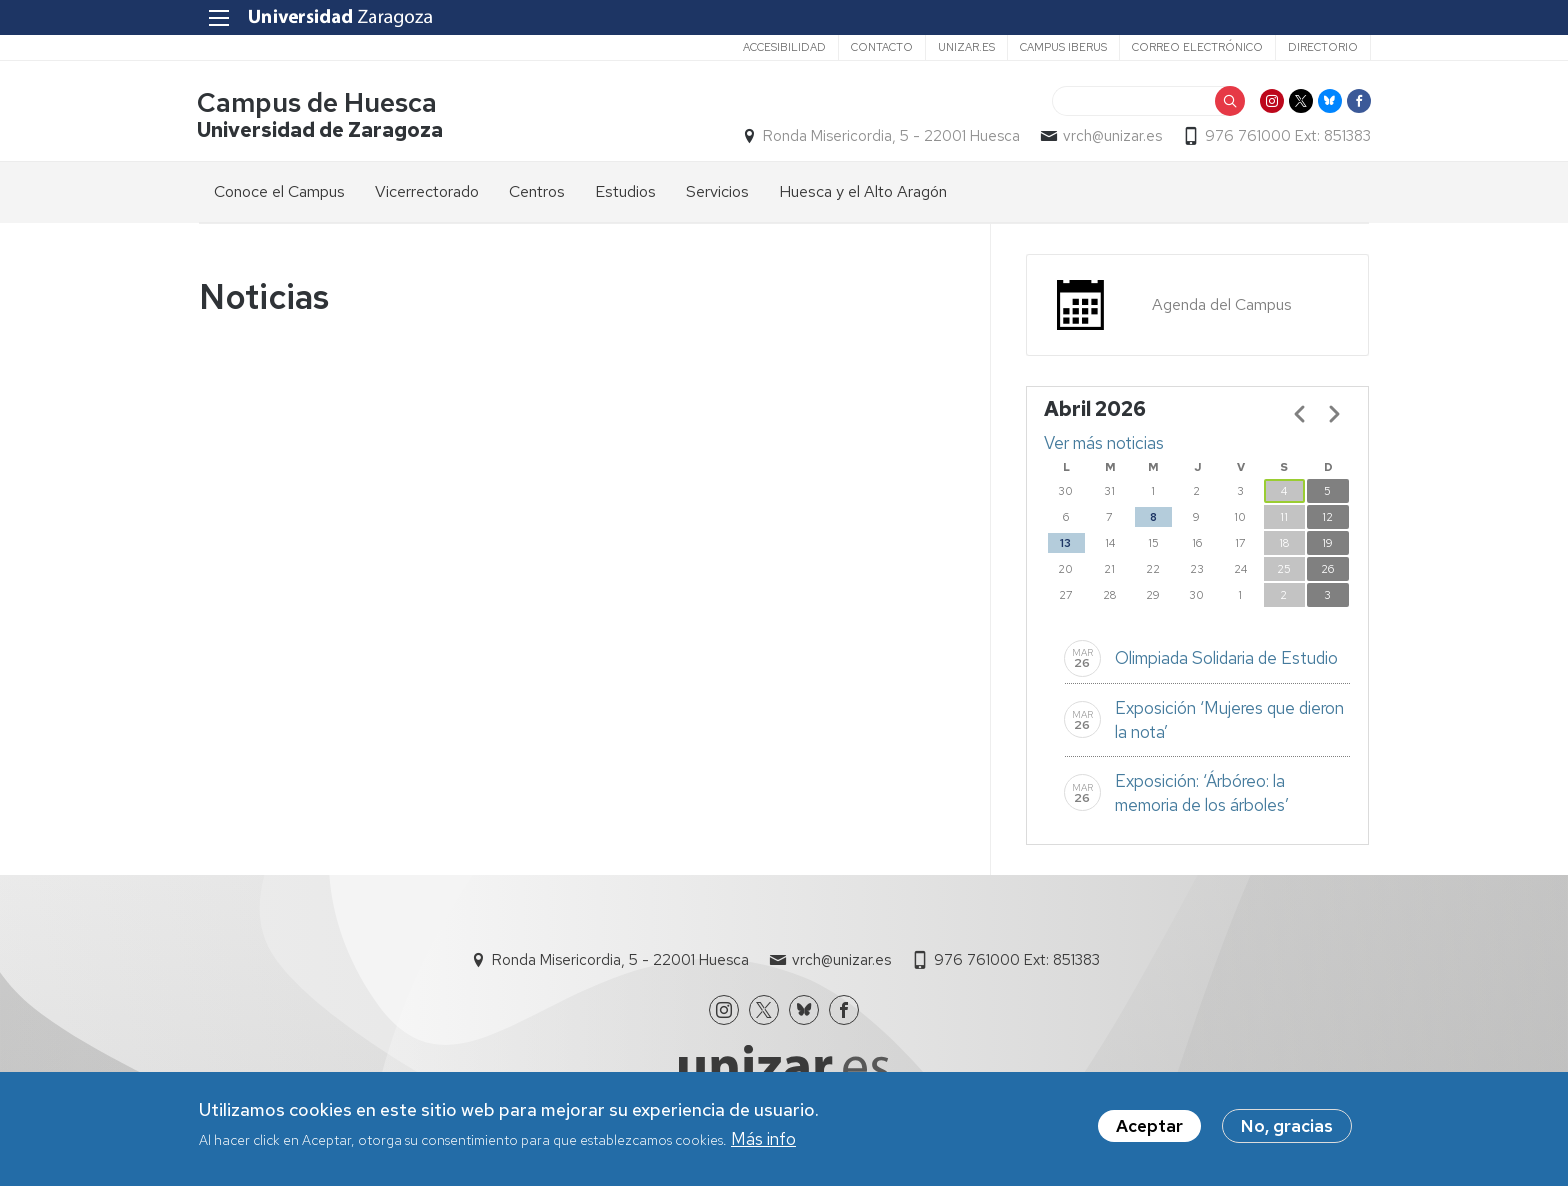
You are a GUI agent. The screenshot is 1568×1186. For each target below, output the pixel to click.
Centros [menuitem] (537, 191)
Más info (763, 1141)
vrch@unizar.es (1110, 136)
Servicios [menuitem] (717, 191)
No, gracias (1287, 1127)
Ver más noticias (1104, 443)
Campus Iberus (1061, 47)
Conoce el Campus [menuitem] (279, 191)
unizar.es (964, 47)
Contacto (880, 47)
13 (1065, 543)
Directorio (1321, 47)
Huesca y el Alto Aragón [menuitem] (863, 191)
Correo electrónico (1195, 47)
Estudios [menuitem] (625, 191)
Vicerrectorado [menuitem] (427, 191)
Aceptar (1149, 1127)
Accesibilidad (782, 47)
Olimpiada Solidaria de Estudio (1226, 659)
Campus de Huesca (319, 103)
